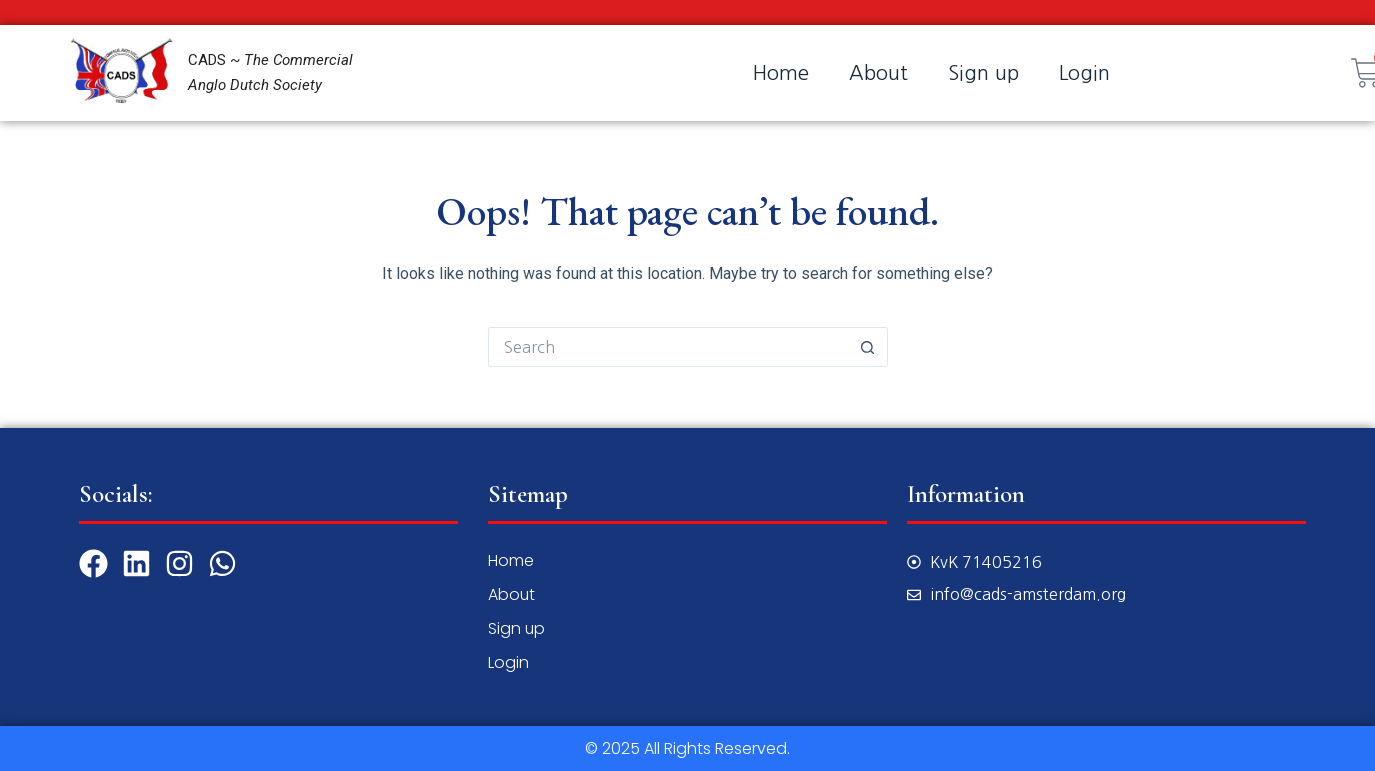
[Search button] (868, 347)
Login (1084, 73)
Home (781, 73)
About (878, 73)
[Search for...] (668, 347)
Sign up (983, 73)
